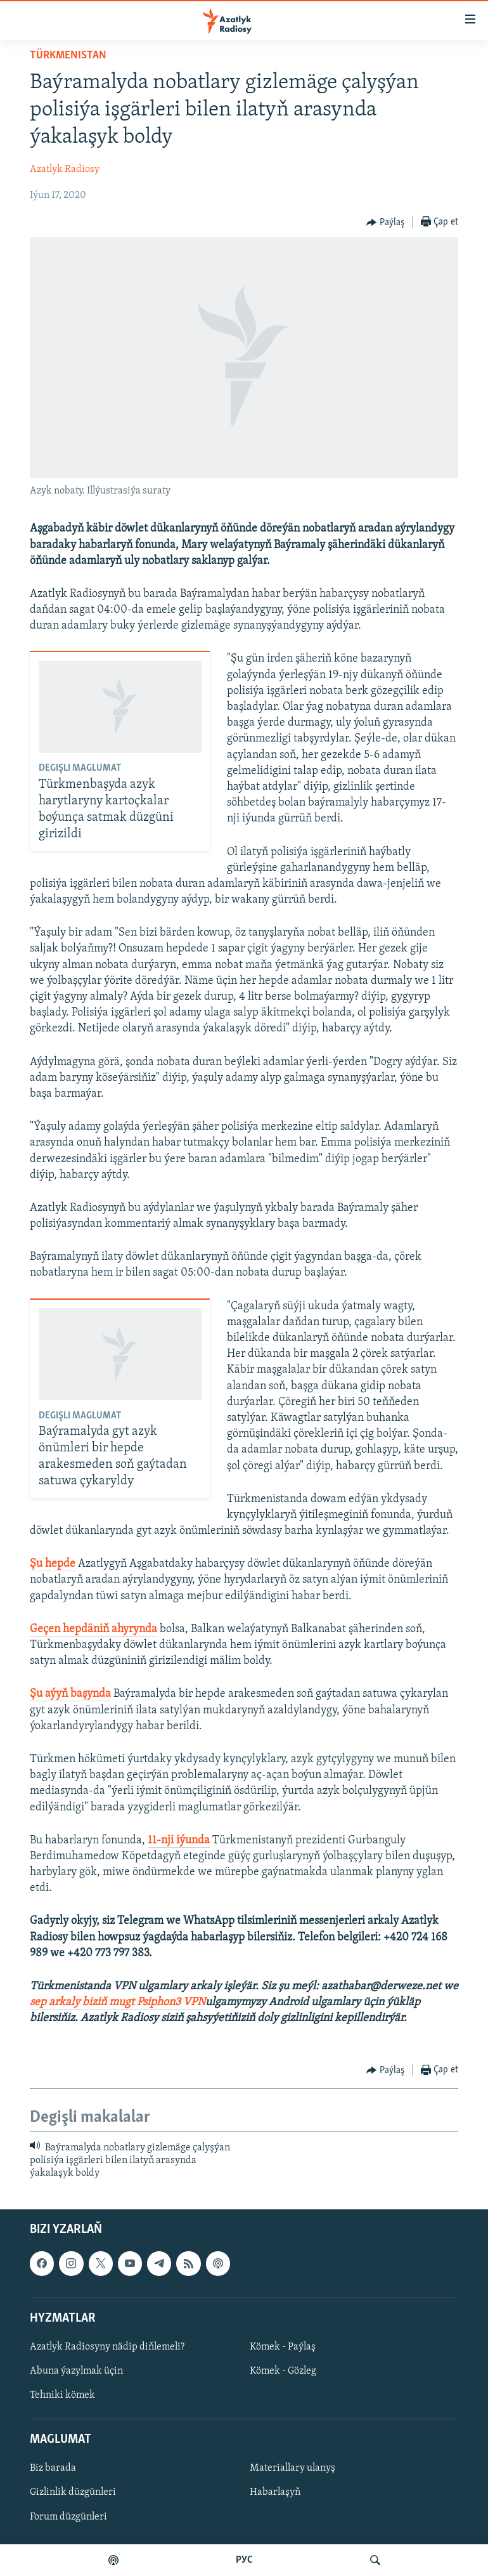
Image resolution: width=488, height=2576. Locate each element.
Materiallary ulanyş (292, 2468)
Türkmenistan (68, 55)
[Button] (385, 223)
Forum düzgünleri (68, 2516)
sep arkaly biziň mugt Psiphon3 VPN (117, 2002)
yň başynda (83, 1694)
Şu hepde (52, 1564)
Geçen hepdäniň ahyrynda (93, 1629)
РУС (244, 2560)
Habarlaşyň (275, 2492)
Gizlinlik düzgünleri (73, 2492)
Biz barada (53, 2468)
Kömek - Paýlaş (283, 2347)
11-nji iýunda (179, 1840)
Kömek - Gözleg (283, 2371)
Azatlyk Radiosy (65, 169)
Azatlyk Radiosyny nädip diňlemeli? (107, 2347)
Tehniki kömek (62, 2395)
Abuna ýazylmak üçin (76, 2371)
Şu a (40, 1694)
